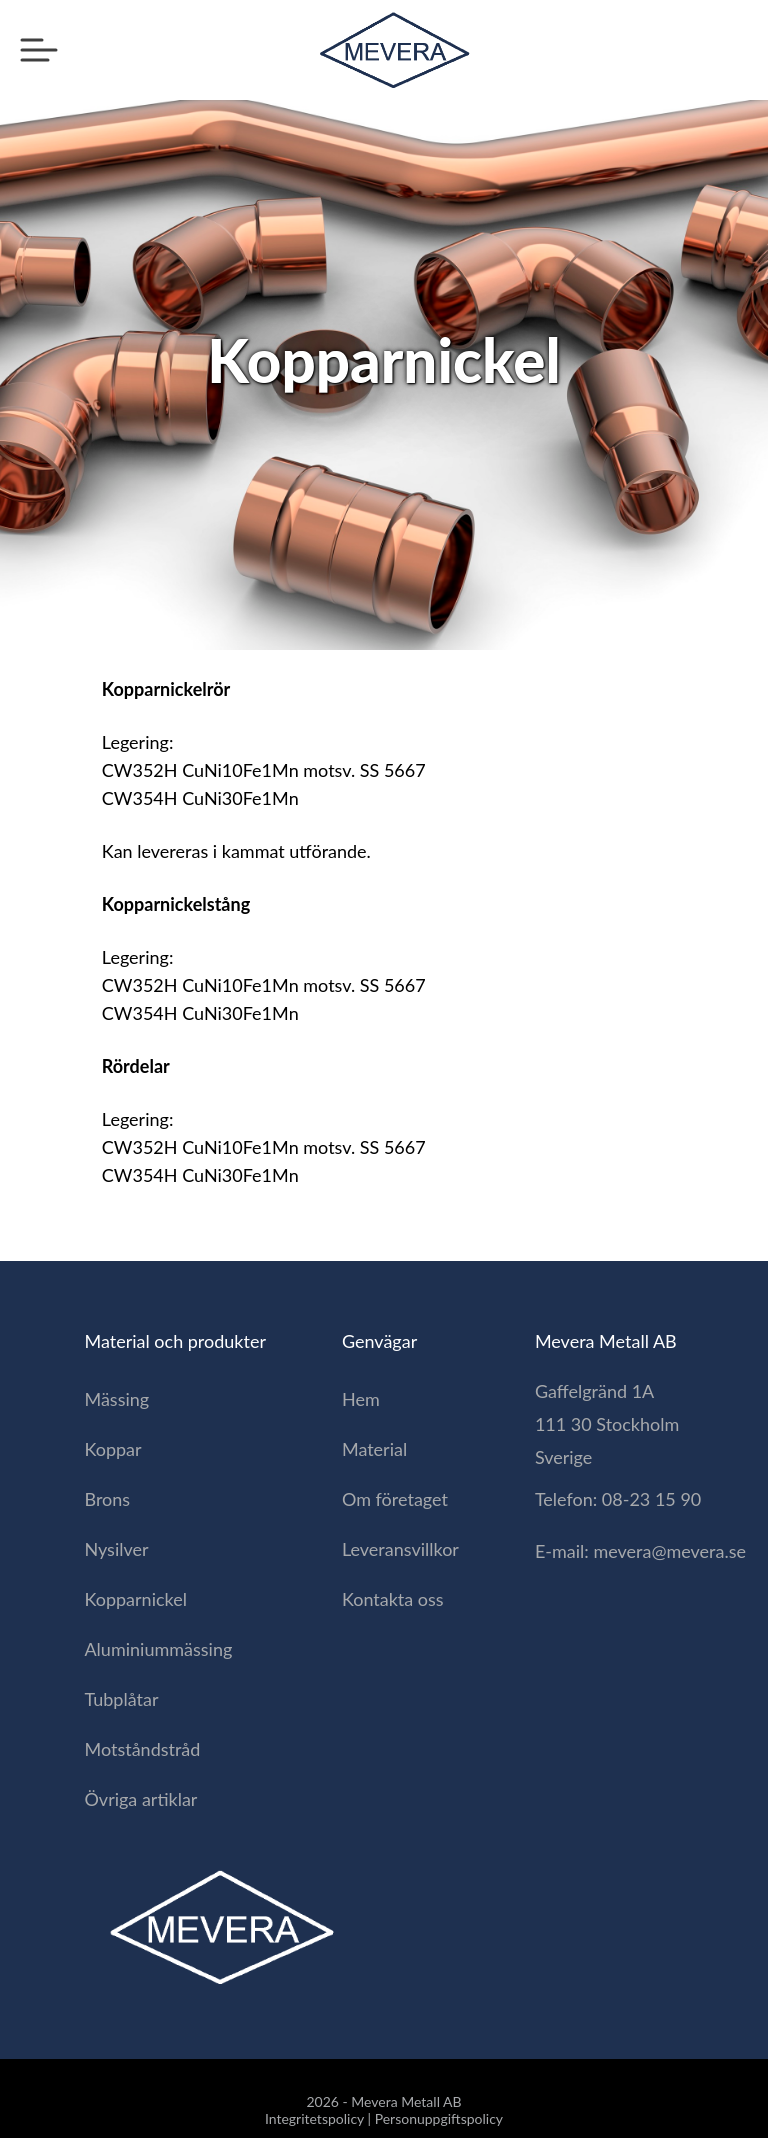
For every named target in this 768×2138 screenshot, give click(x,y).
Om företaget (395, 1499)
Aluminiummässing (158, 1649)
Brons (107, 1499)
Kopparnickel (135, 1599)
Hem (361, 1399)
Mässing (116, 1399)
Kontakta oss (393, 1599)
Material (374, 1449)
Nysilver (116, 1549)
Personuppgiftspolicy (439, 2118)
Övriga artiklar (140, 1799)
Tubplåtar (121, 1699)
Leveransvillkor (400, 1549)
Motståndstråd (142, 1749)
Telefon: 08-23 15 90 (618, 1499)
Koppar (112, 1449)
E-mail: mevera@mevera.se (640, 1551)
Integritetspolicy (314, 2118)
